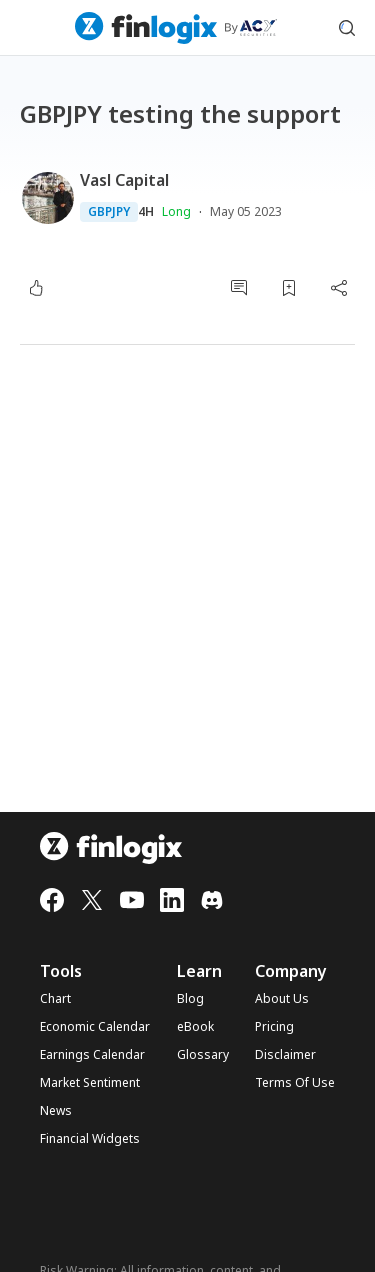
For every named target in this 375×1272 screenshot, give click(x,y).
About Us (282, 999)
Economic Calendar (95, 1027)
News (56, 1111)
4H (146, 212)
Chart (55, 999)
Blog (190, 999)
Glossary (203, 1055)
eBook (195, 1027)
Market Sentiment (90, 1083)
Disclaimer (285, 1055)
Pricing (274, 1027)
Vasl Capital (124, 180)
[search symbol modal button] (347, 28)
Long (176, 211)
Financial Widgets (90, 1139)
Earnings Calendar (92, 1055)
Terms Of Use (295, 1083)
